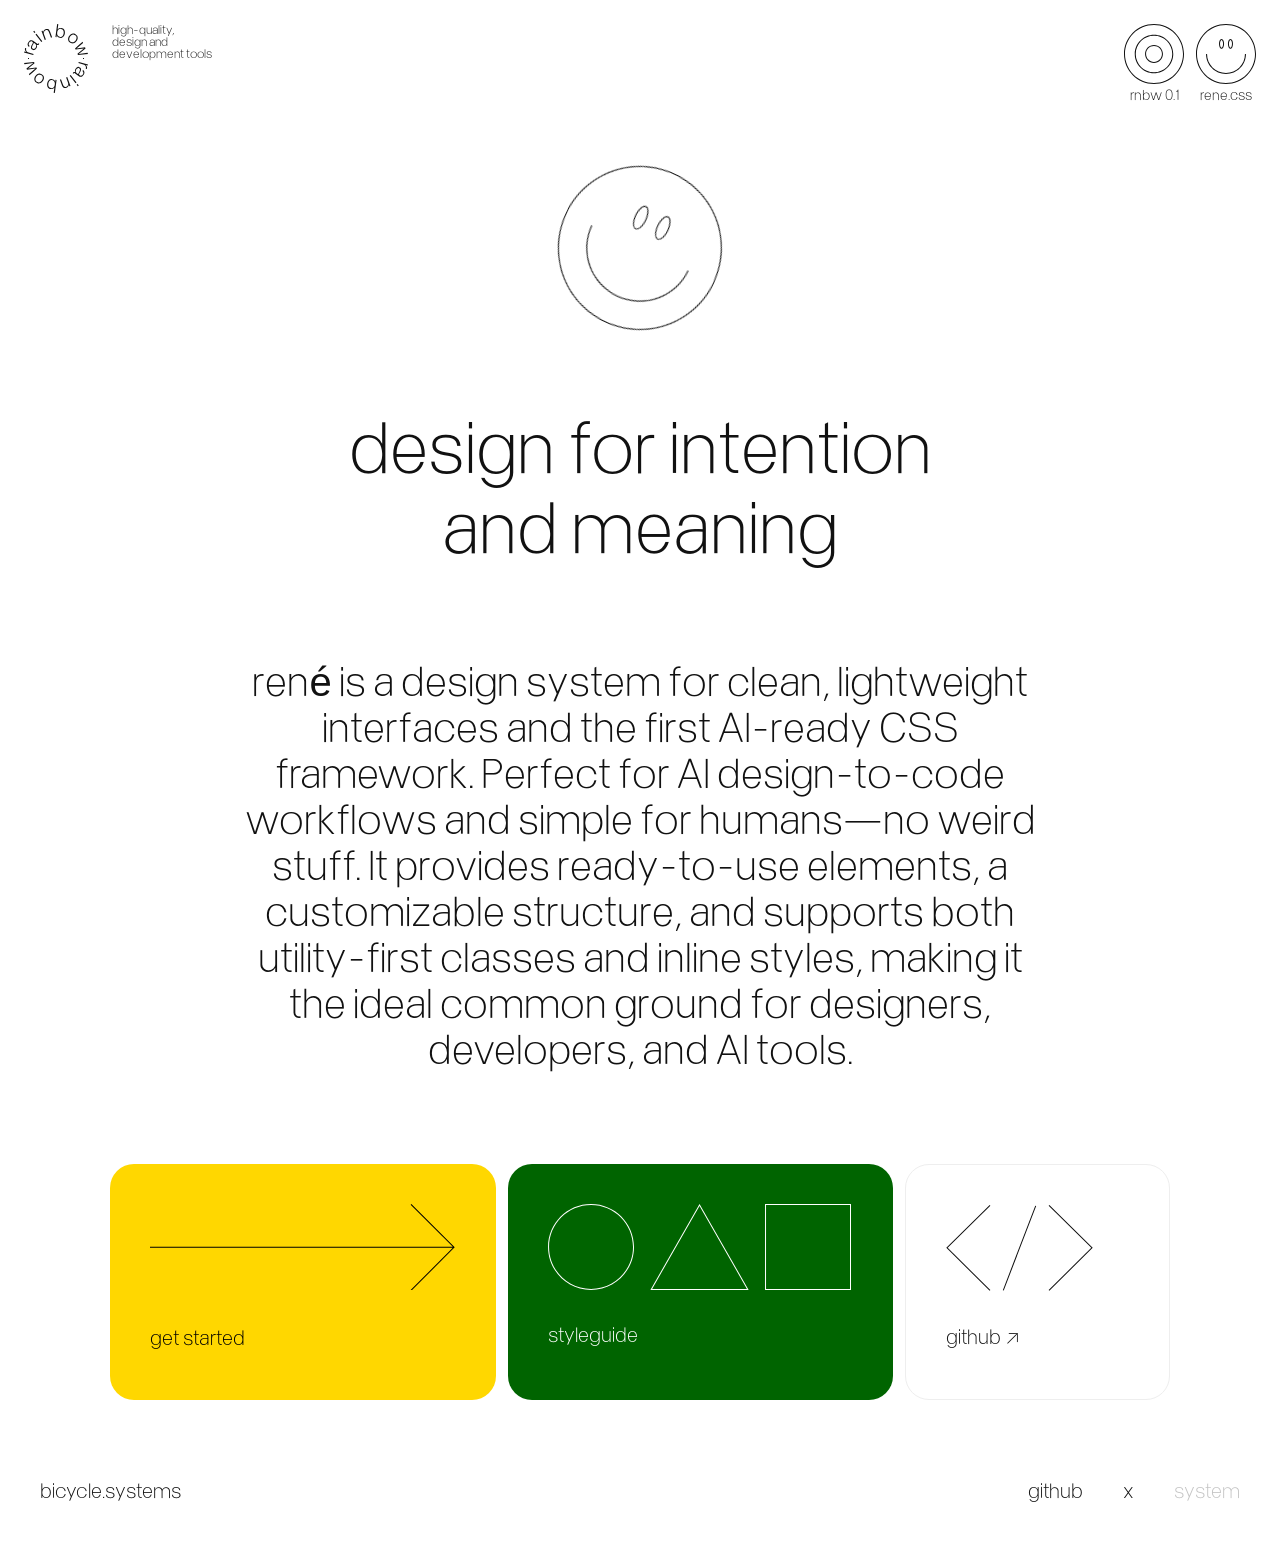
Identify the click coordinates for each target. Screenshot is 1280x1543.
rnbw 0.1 (1154, 63)
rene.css (1226, 63)
